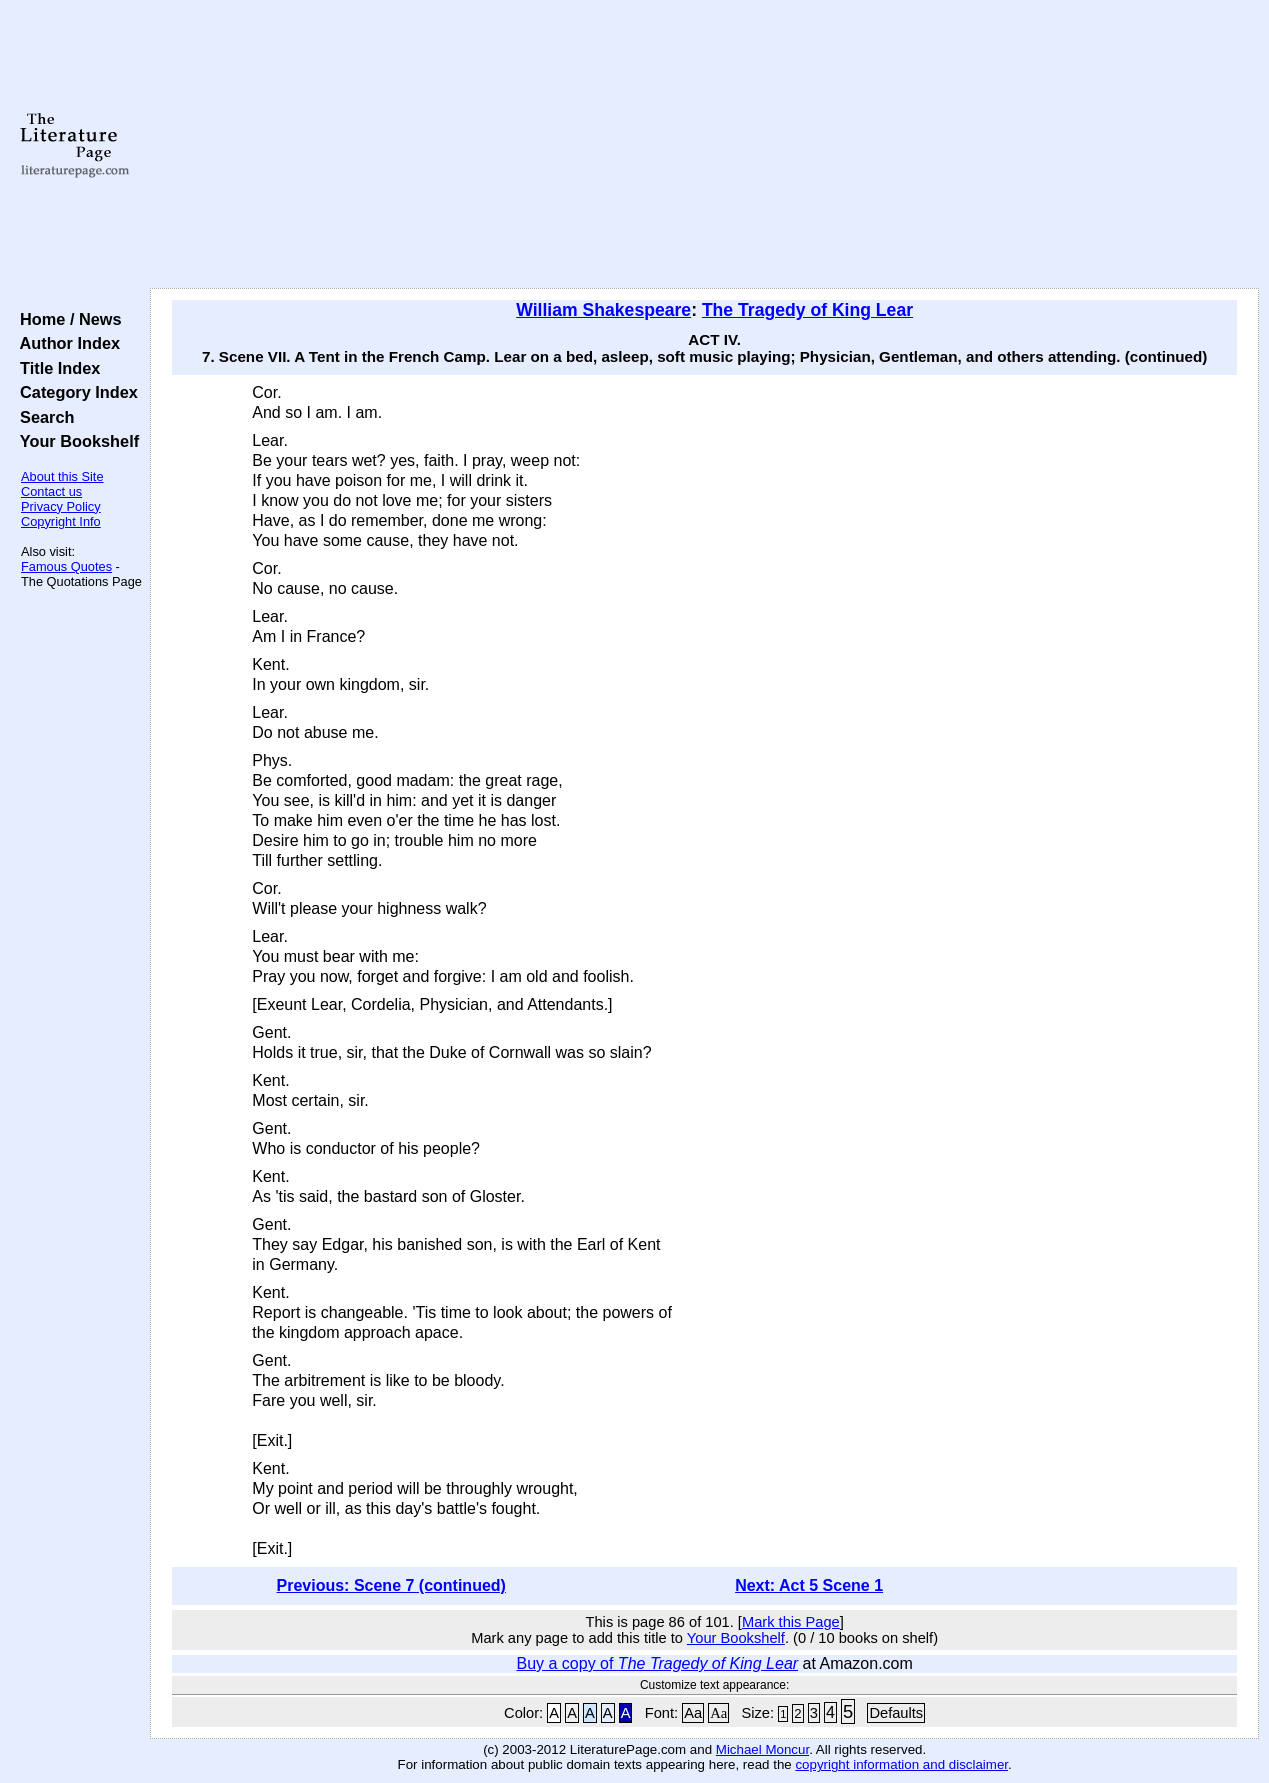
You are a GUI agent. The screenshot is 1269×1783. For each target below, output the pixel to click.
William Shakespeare (603, 310)
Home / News (66, 319)
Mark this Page (791, 1622)
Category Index (74, 392)
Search (42, 417)
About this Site (62, 476)
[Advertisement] (704, 145)
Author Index (65, 343)
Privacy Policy (61, 506)
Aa (693, 1713)
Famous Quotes (66, 566)
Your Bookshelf (75, 441)
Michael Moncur (762, 1749)
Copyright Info (61, 521)
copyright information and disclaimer (901, 1764)
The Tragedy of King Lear (807, 310)
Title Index (55, 368)
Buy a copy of (657, 1663)
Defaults (896, 1713)
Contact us (51, 491)
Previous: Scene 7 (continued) (391, 1585)
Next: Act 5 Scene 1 (809, 1585)
